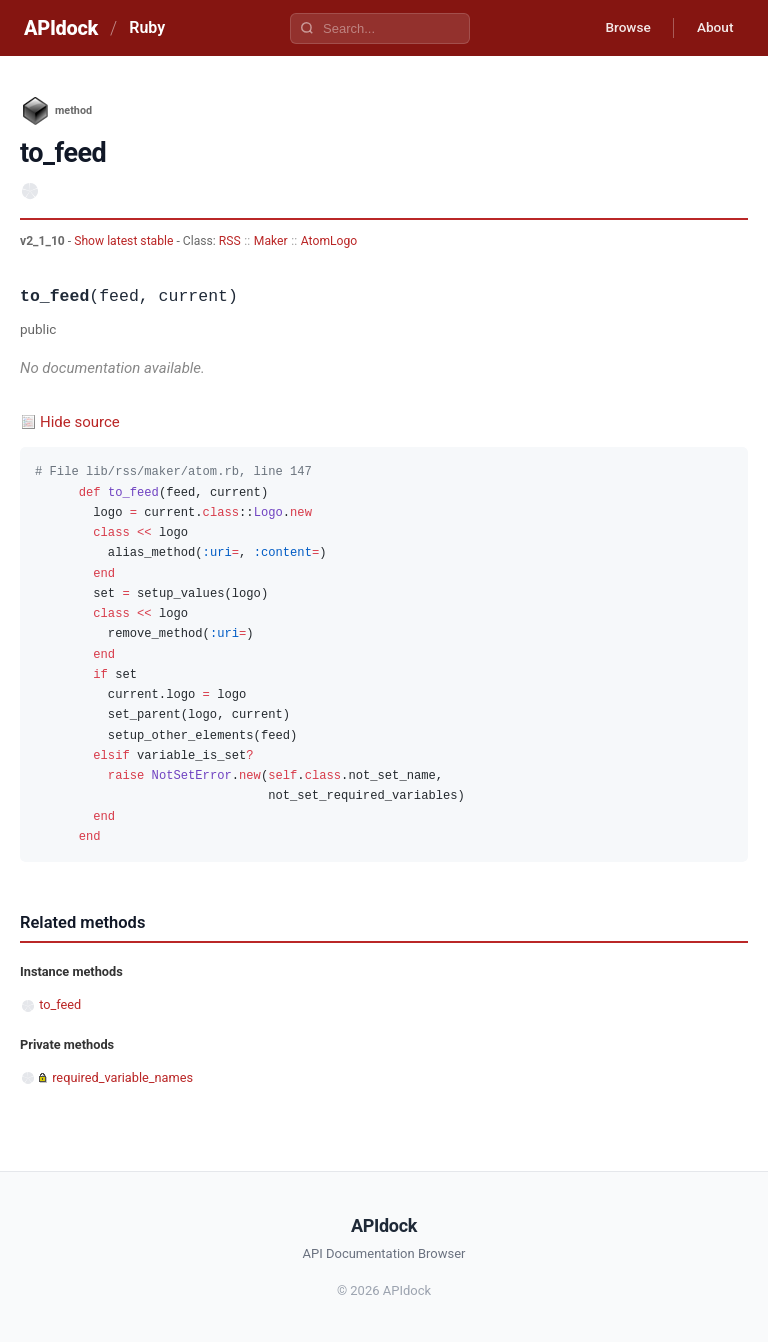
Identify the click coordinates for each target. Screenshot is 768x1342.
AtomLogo (329, 241)
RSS (230, 241)
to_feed (60, 1004)
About (713, 28)
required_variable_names (122, 1077)
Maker (271, 241)
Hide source (80, 422)
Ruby (147, 27)
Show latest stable (125, 241)
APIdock (61, 28)
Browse (622, 28)
